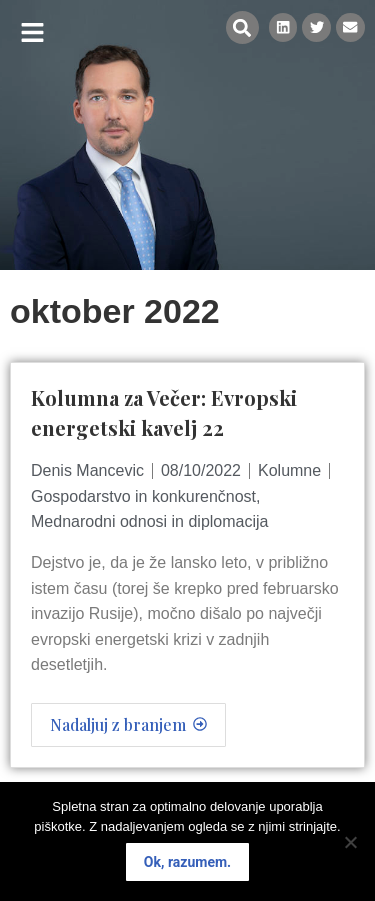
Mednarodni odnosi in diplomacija (149, 521)
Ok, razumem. (187, 862)
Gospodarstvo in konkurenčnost (143, 496)
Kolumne (289, 470)
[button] (32, 32)
